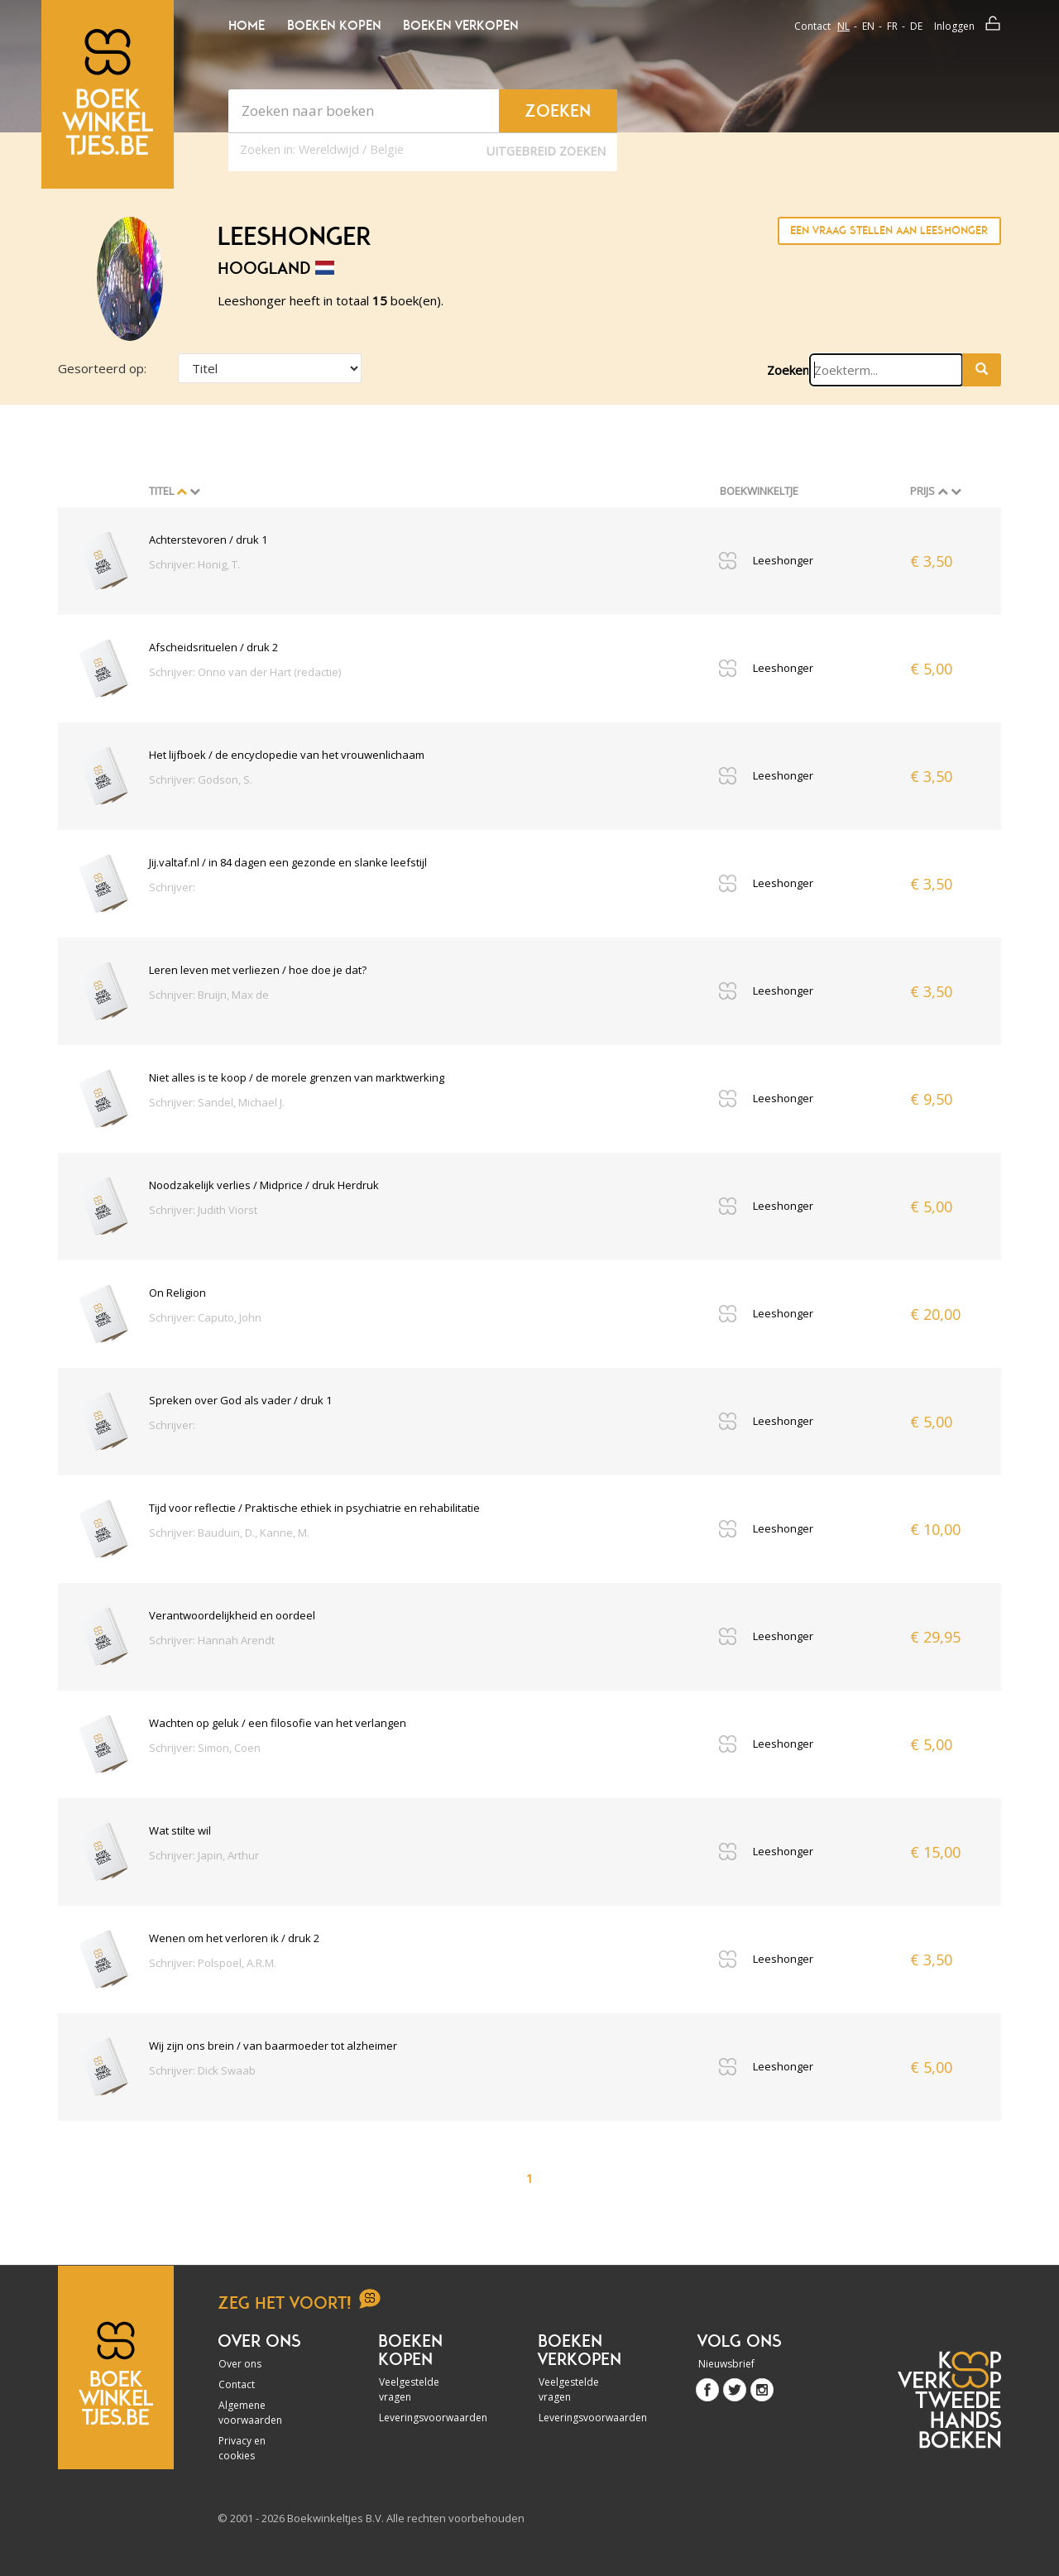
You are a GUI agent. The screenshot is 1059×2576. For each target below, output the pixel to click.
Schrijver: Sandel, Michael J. (217, 1102)
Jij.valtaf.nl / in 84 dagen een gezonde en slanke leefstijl (288, 862)
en (868, 26)
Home (246, 25)
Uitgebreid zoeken (546, 151)
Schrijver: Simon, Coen (205, 1747)
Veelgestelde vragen (409, 2389)
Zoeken (788, 370)
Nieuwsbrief (726, 2364)
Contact (812, 26)
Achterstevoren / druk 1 (208, 539)
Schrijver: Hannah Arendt (212, 1640)
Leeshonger (783, 560)
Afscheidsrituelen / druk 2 (213, 647)
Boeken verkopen (460, 25)
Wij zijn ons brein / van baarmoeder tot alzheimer (273, 2045)
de (916, 26)
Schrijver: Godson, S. (200, 779)
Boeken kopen (334, 25)
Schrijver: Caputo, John (205, 1317)
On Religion (177, 1292)
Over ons (239, 2364)
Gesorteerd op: (102, 368)
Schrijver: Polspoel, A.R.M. (212, 1962)
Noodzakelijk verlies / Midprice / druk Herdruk (264, 1185)
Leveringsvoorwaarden (423, 2418)
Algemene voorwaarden (250, 2412)
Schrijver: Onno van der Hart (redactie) (245, 671)
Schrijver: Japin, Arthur (204, 1855)
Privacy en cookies (242, 2448)
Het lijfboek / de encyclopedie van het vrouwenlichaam (286, 754)
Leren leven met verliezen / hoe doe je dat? (258, 969)
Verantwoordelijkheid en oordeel (232, 1615)
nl (843, 26)
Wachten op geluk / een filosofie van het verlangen (277, 1722)
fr (892, 26)
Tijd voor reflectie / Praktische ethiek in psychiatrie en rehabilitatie (314, 1507)
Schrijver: (172, 887)
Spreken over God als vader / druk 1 (240, 1400)
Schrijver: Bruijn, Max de (209, 994)
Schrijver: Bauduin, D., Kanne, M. (229, 1532)
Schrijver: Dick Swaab (202, 2070)
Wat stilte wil (180, 1830)
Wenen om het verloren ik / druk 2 (234, 1938)
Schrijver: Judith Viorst (203, 1209)
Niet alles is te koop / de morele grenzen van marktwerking (296, 1077)
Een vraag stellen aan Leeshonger (889, 230)
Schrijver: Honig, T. (194, 564)
